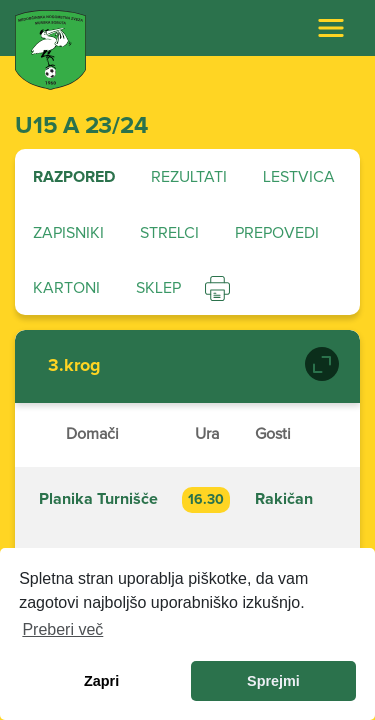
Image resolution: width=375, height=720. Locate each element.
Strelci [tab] (169, 233)
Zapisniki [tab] (68, 233)
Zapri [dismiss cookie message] (101, 681)
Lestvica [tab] (299, 177)
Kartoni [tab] (66, 288)
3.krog (74, 366)
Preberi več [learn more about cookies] (62, 629)
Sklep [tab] (158, 288)
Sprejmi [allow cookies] (273, 681)
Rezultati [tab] (189, 177)
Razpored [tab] (74, 177)
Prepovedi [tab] (277, 233)
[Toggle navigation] (331, 28)
